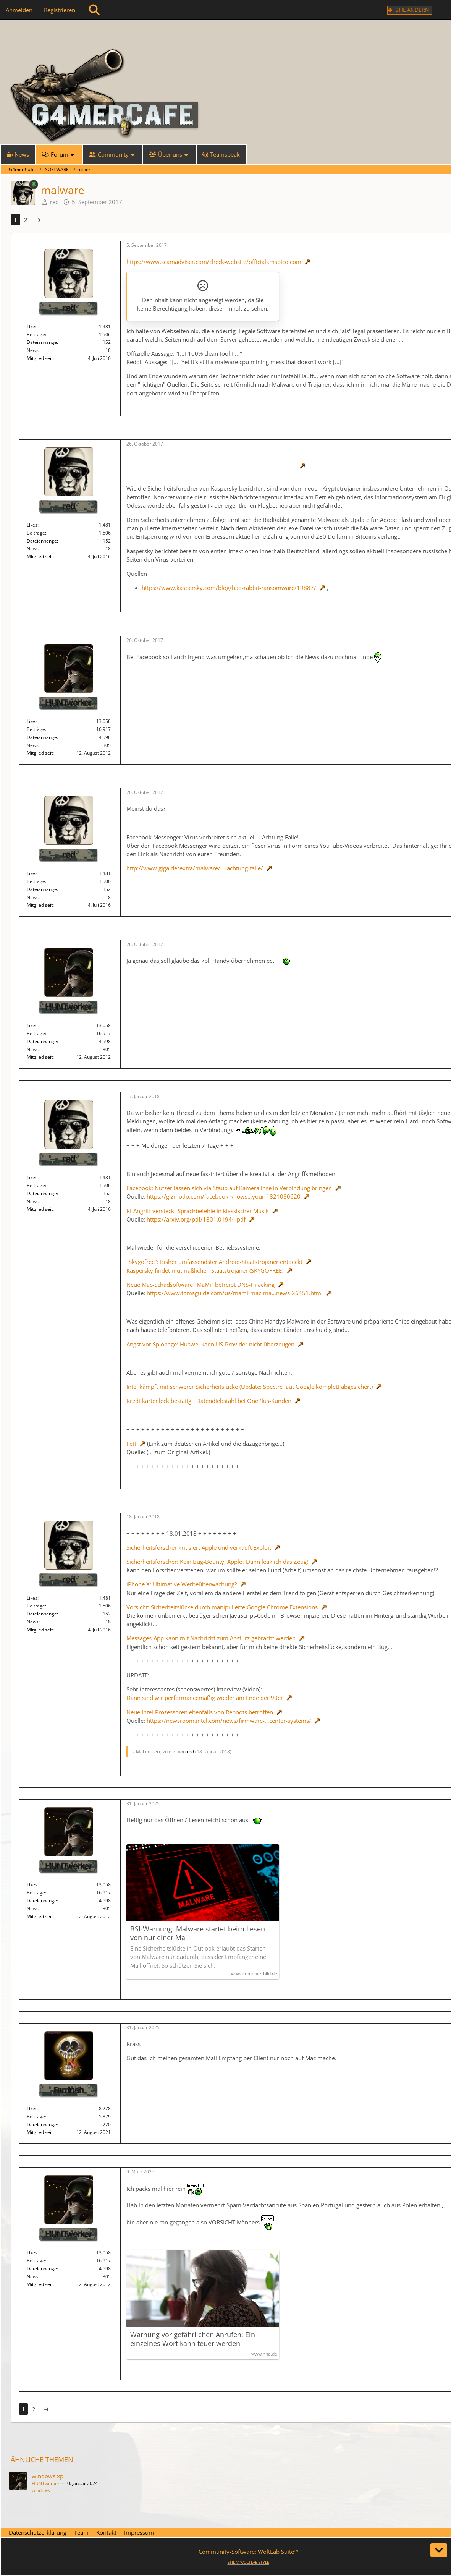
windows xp (47, 2476)
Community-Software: (248, 2551)
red (54, 202)
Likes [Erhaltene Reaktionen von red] (32, 326)
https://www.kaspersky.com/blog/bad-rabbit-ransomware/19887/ (229, 587)
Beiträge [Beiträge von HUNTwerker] (36, 729)
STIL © (248, 2562)
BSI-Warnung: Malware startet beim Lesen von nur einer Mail (197, 1933)
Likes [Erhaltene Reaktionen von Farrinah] (32, 2108)
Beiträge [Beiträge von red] (36, 334)
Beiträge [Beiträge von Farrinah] (36, 2116)
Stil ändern (412, 9)
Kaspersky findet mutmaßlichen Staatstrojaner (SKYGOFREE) (204, 1270)
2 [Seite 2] (25, 220)
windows (41, 2490)
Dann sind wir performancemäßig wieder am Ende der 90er (204, 1697)
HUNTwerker (46, 2483)
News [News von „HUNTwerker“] (33, 745)
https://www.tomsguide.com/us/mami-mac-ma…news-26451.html (235, 1293)
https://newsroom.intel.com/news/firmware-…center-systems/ (229, 1720)
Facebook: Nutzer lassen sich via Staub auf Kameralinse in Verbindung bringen (229, 1188)
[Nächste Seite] (38, 219)
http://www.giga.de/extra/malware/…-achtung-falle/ (194, 868)
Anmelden (19, 10)
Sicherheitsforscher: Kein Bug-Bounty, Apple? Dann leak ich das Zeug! (217, 1561)
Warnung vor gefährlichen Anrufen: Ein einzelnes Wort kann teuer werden (192, 2339)
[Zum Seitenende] (438, 2550)
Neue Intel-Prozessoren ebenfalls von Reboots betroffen (199, 1712)
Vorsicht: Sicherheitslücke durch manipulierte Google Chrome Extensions (222, 1607)
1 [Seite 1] (15, 220)
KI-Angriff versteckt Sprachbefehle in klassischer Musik (197, 1211)
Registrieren (59, 10)
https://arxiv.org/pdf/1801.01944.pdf (196, 1219)
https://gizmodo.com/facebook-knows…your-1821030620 (224, 1196)
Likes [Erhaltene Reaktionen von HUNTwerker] (32, 721)
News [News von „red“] (33, 350)
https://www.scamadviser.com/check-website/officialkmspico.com (213, 262)
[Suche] (94, 9)
